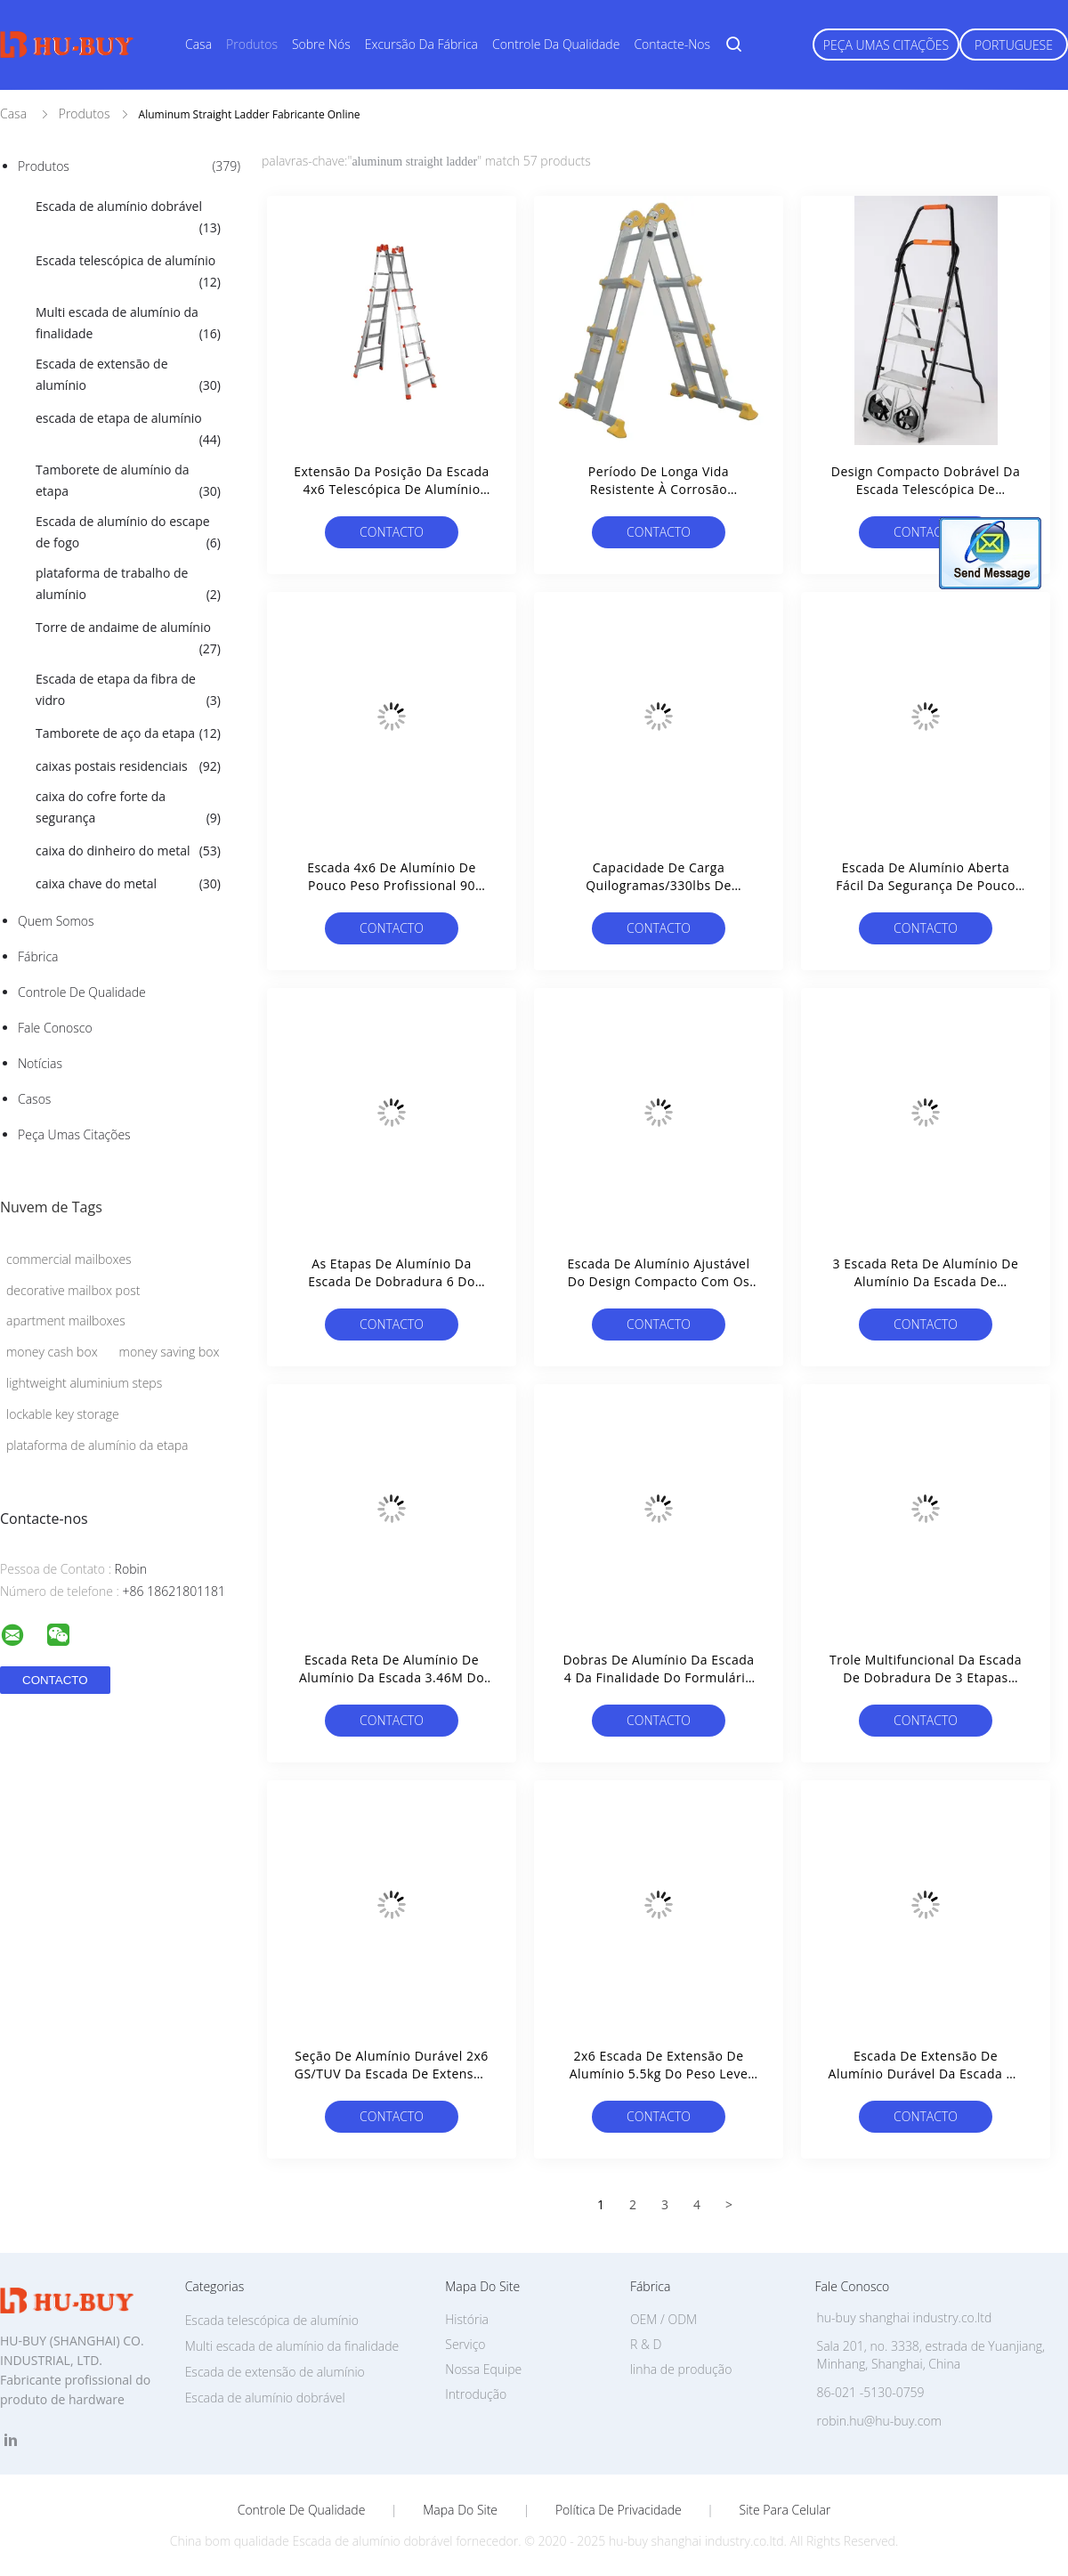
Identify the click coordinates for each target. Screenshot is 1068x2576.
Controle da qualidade (555, 44)
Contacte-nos (672, 44)
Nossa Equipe (483, 2369)
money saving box (169, 1351)
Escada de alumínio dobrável (128, 218)
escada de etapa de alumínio (128, 429)
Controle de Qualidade (82, 992)
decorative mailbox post (73, 1290)
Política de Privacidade (618, 2510)
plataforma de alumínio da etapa (97, 1445)
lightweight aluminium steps (84, 1382)
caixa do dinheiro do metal (128, 851)
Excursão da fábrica (421, 44)
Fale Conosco (55, 1027)
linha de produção (681, 2369)
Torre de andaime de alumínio (128, 639)
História (467, 2319)
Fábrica (38, 956)
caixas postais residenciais (128, 766)
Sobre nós (321, 44)
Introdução (475, 2394)
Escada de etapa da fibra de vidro (128, 690)
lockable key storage (62, 1413)
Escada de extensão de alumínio (128, 375)
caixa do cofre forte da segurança (128, 808)
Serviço (465, 2344)
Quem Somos (56, 920)
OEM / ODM (663, 2319)
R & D (645, 2344)
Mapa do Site (460, 2510)
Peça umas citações (886, 44)
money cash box (52, 1351)
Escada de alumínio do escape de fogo (128, 533)
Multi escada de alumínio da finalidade (128, 324)
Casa (198, 44)
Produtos (252, 44)
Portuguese (1014, 44)
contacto (392, 531)
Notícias (40, 1063)
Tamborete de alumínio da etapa (128, 481)
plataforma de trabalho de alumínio (128, 584)
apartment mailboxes (65, 1320)
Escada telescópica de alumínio (128, 272)
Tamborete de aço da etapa (128, 733)
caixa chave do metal (128, 884)
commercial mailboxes (69, 1259)
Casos (34, 1098)
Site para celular (785, 2510)
